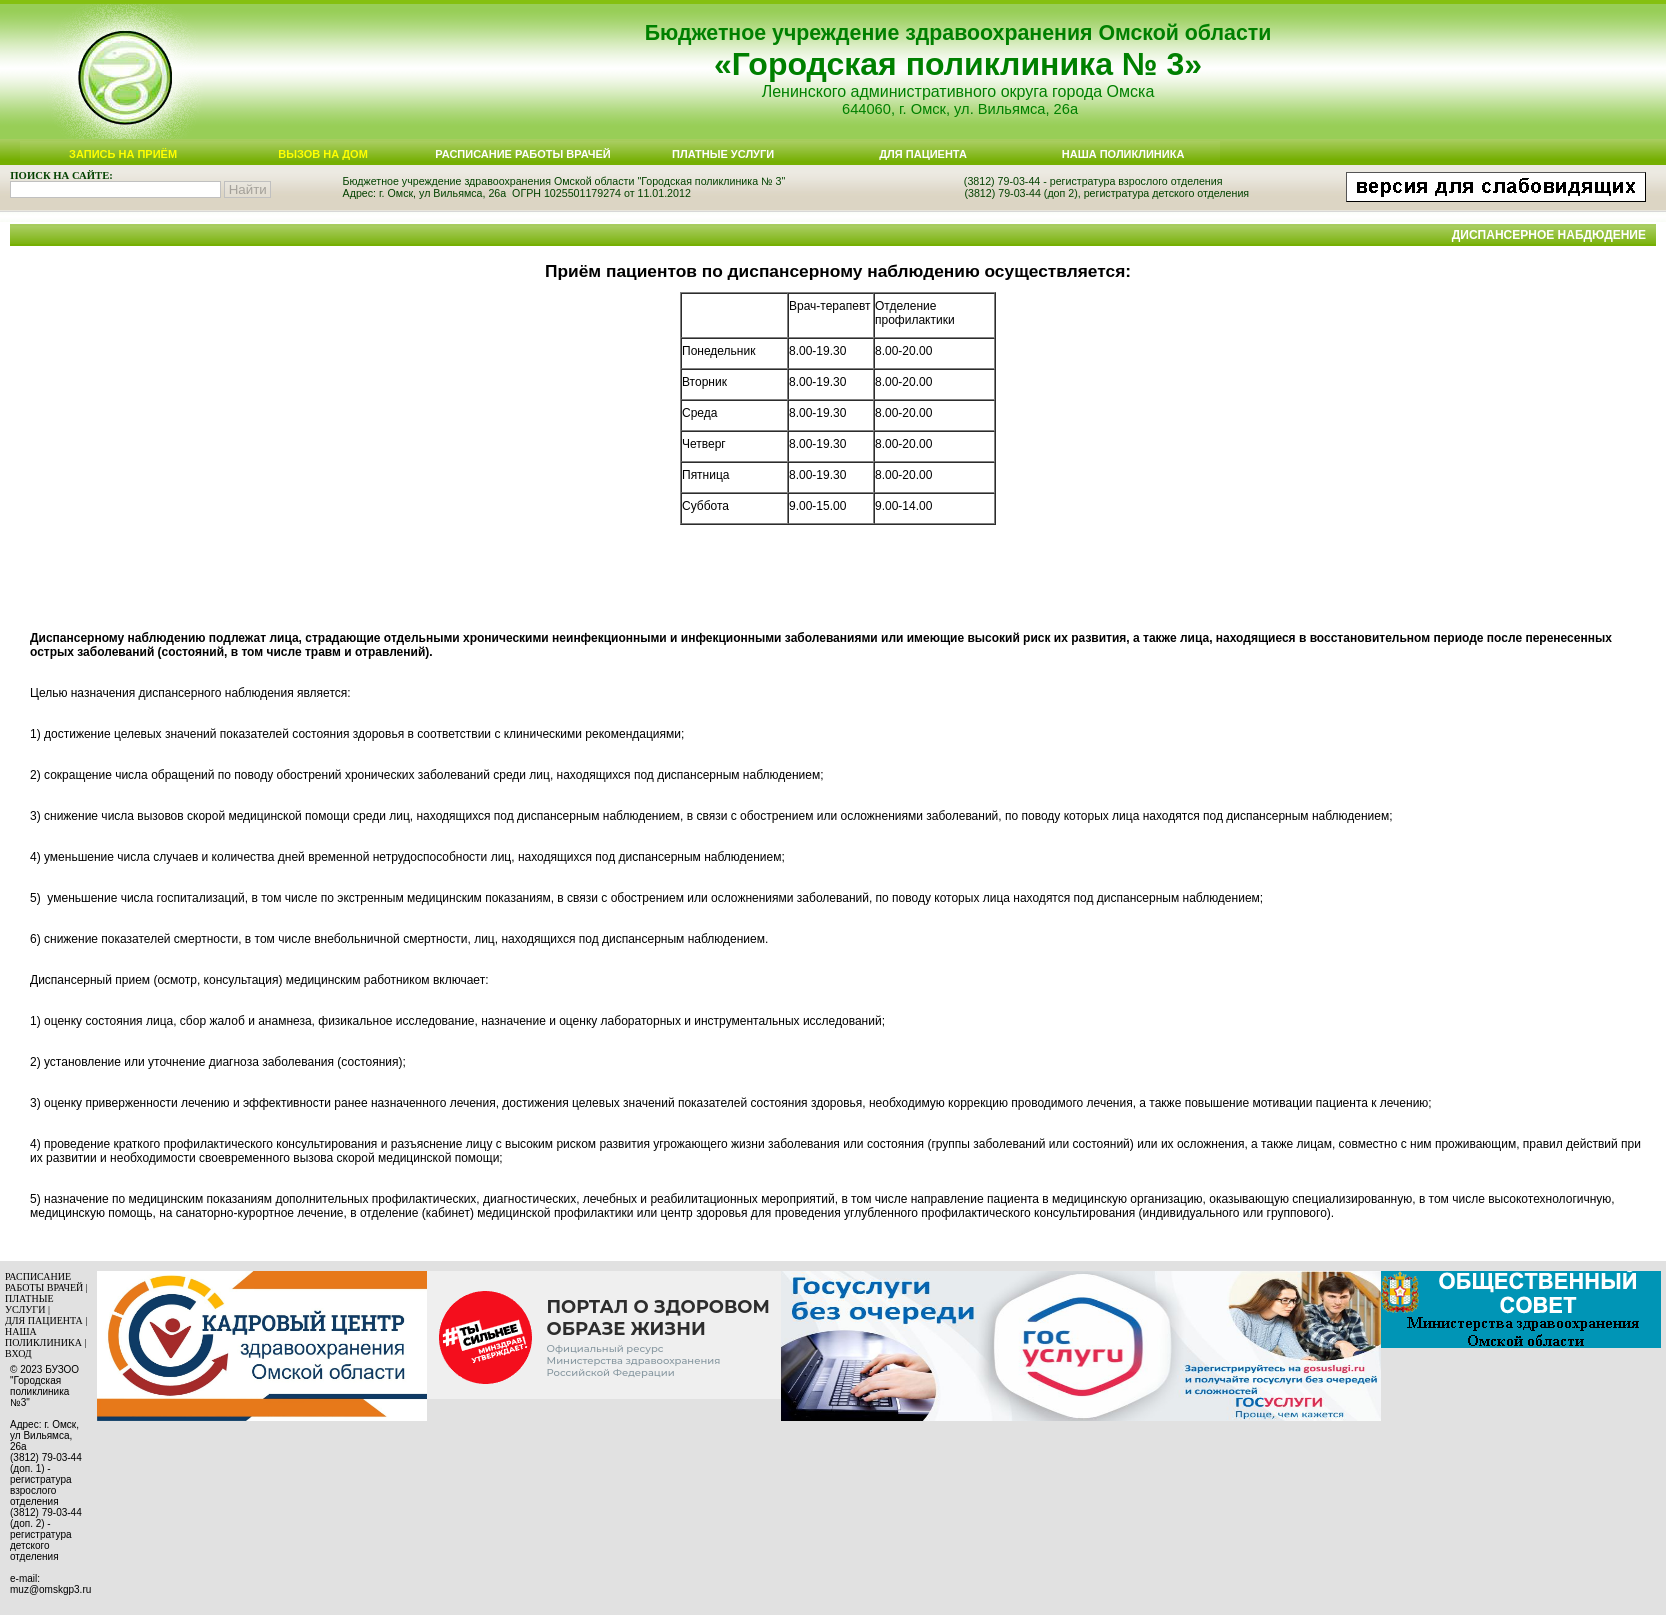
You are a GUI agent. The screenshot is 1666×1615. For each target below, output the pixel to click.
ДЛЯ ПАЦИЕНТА (44, 1320)
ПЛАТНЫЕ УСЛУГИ (29, 1304)
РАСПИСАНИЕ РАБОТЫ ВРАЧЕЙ (44, 1282)
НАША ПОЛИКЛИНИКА (43, 1337)
